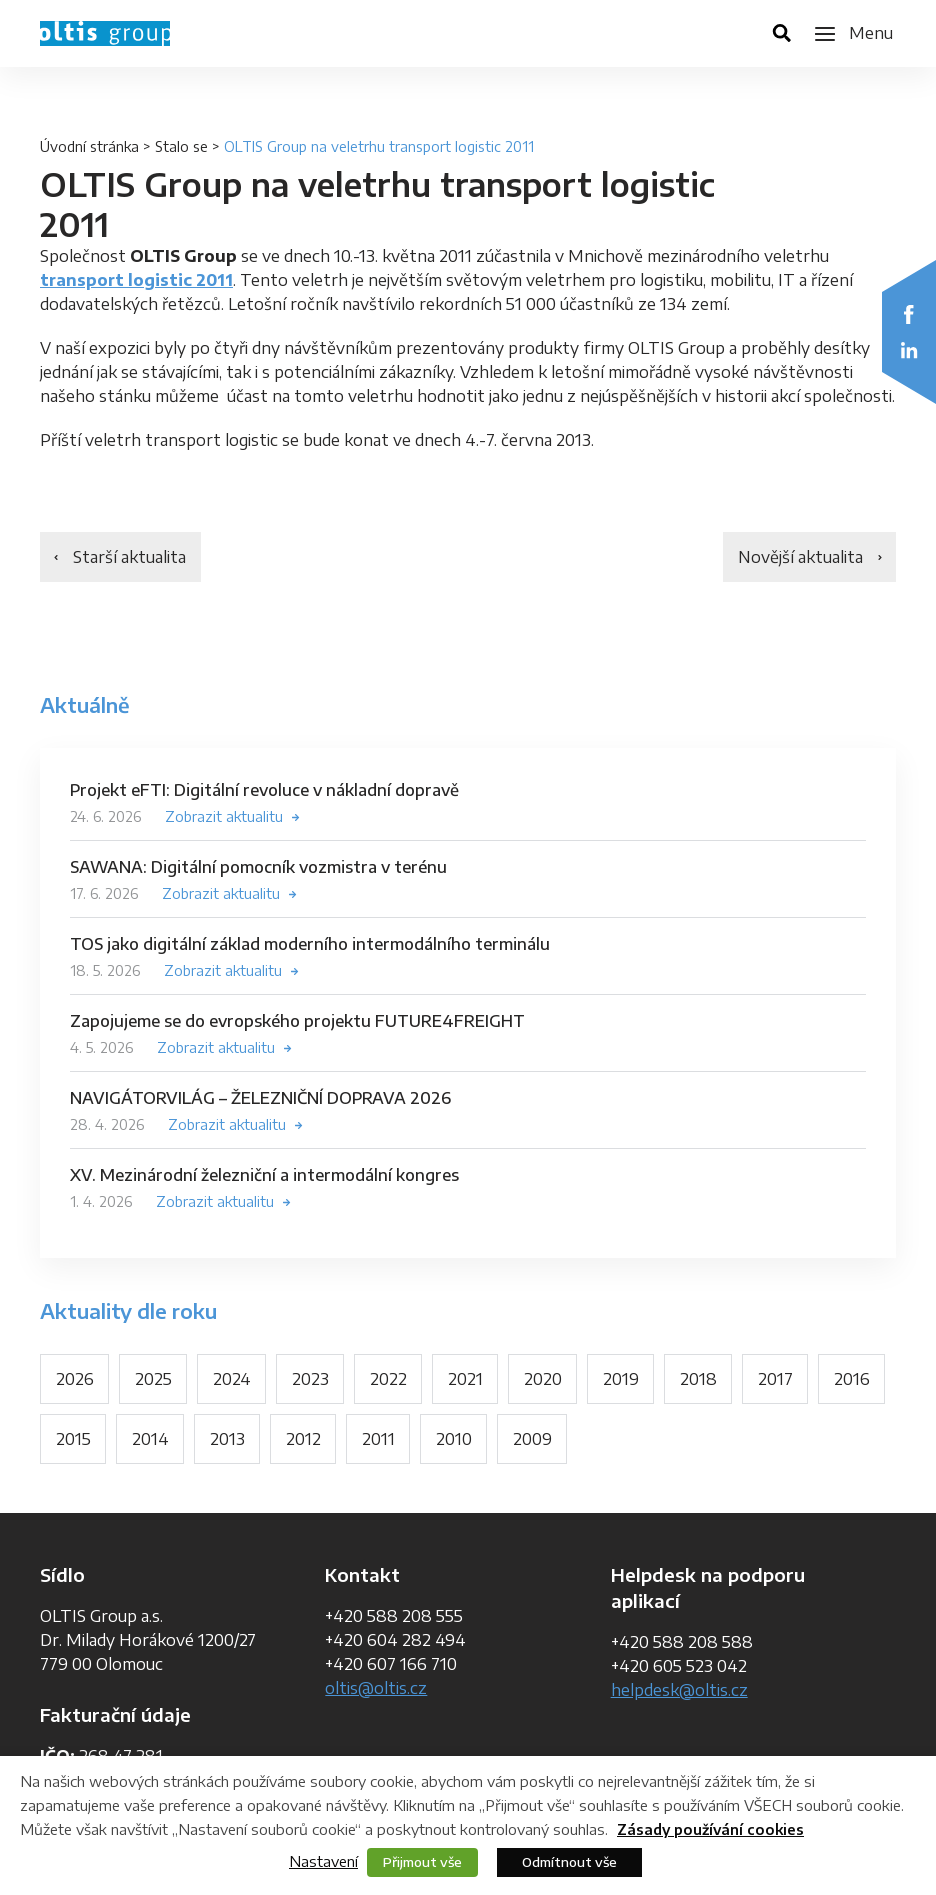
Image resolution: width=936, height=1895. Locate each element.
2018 (698, 1379)
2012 (303, 1439)
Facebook (909, 314)
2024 (232, 1379)
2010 (454, 1439)
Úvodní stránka (89, 146)
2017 (775, 1379)
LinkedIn (909, 350)
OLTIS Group (105, 33)
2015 (73, 1439)
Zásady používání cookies (710, 1829)
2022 (388, 1379)
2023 (310, 1379)
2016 (852, 1379)
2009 (532, 1439)
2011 (378, 1439)
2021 (465, 1379)
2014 (150, 1439)
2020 (543, 1379)
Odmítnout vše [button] (569, 1862)
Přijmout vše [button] (422, 1862)
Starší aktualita (129, 557)
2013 (227, 1439)
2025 (153, 1379)
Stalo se (181, 146)
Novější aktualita (800, 557)
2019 (621, 1379)
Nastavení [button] (323, 1861)
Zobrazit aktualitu (224, 816)
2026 (75, 1379)
